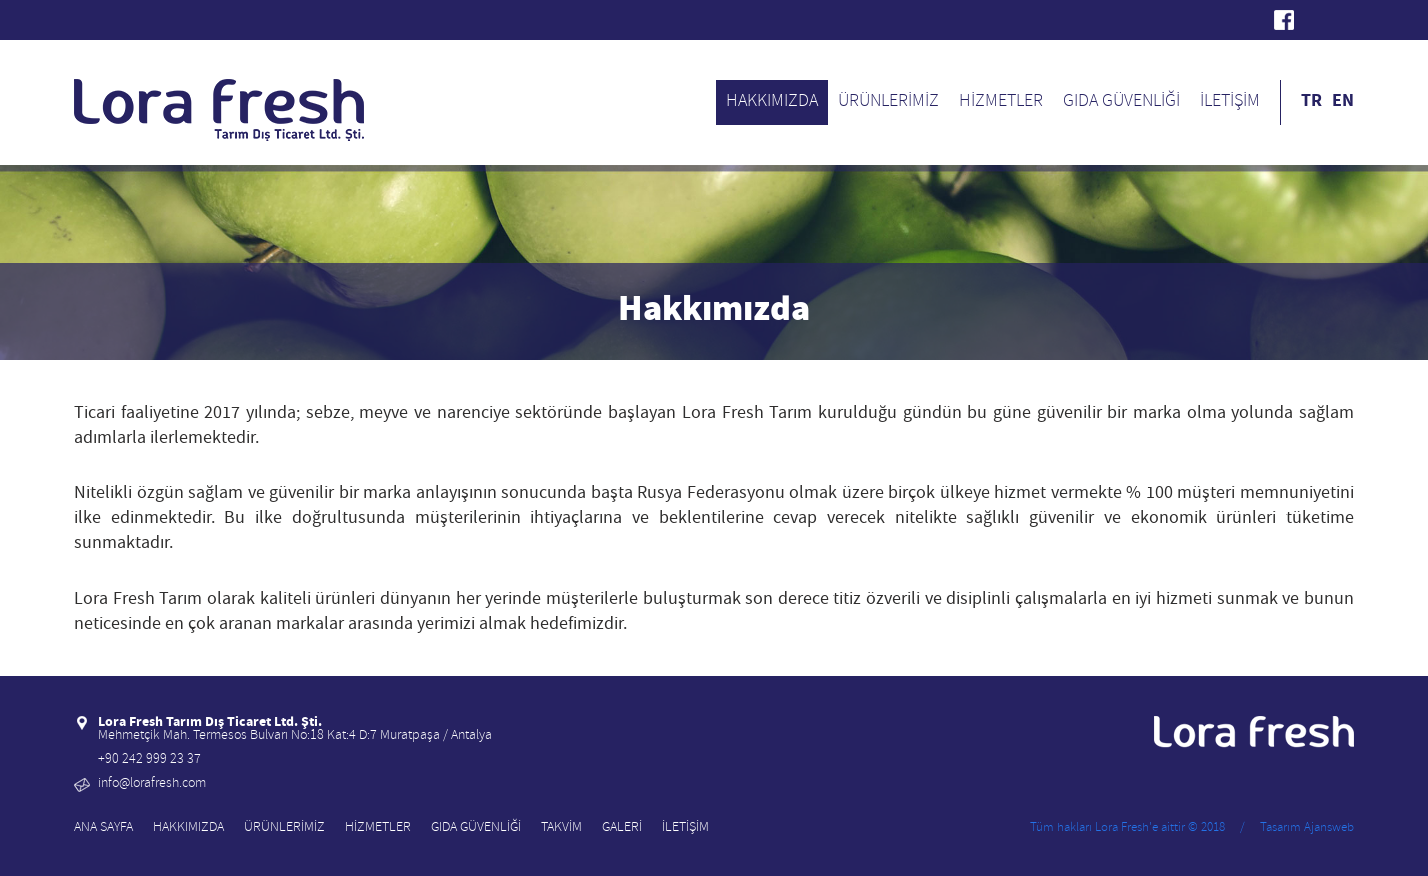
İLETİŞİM (1230, 102)
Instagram (1344, 20)
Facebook (1284, 20)
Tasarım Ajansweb (1307, 828)
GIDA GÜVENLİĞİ (1121, 102)
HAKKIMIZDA (772, 102)
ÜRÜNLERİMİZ (888, 102)
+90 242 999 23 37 (149, 760)
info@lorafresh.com (152, 784)
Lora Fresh (84, 20)
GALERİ (622, 829)
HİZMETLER (1001, 102)
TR (1311, 102)
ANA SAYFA (103, 829)
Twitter (1314, 20)
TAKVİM (561, 829)
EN (1343, 102)
